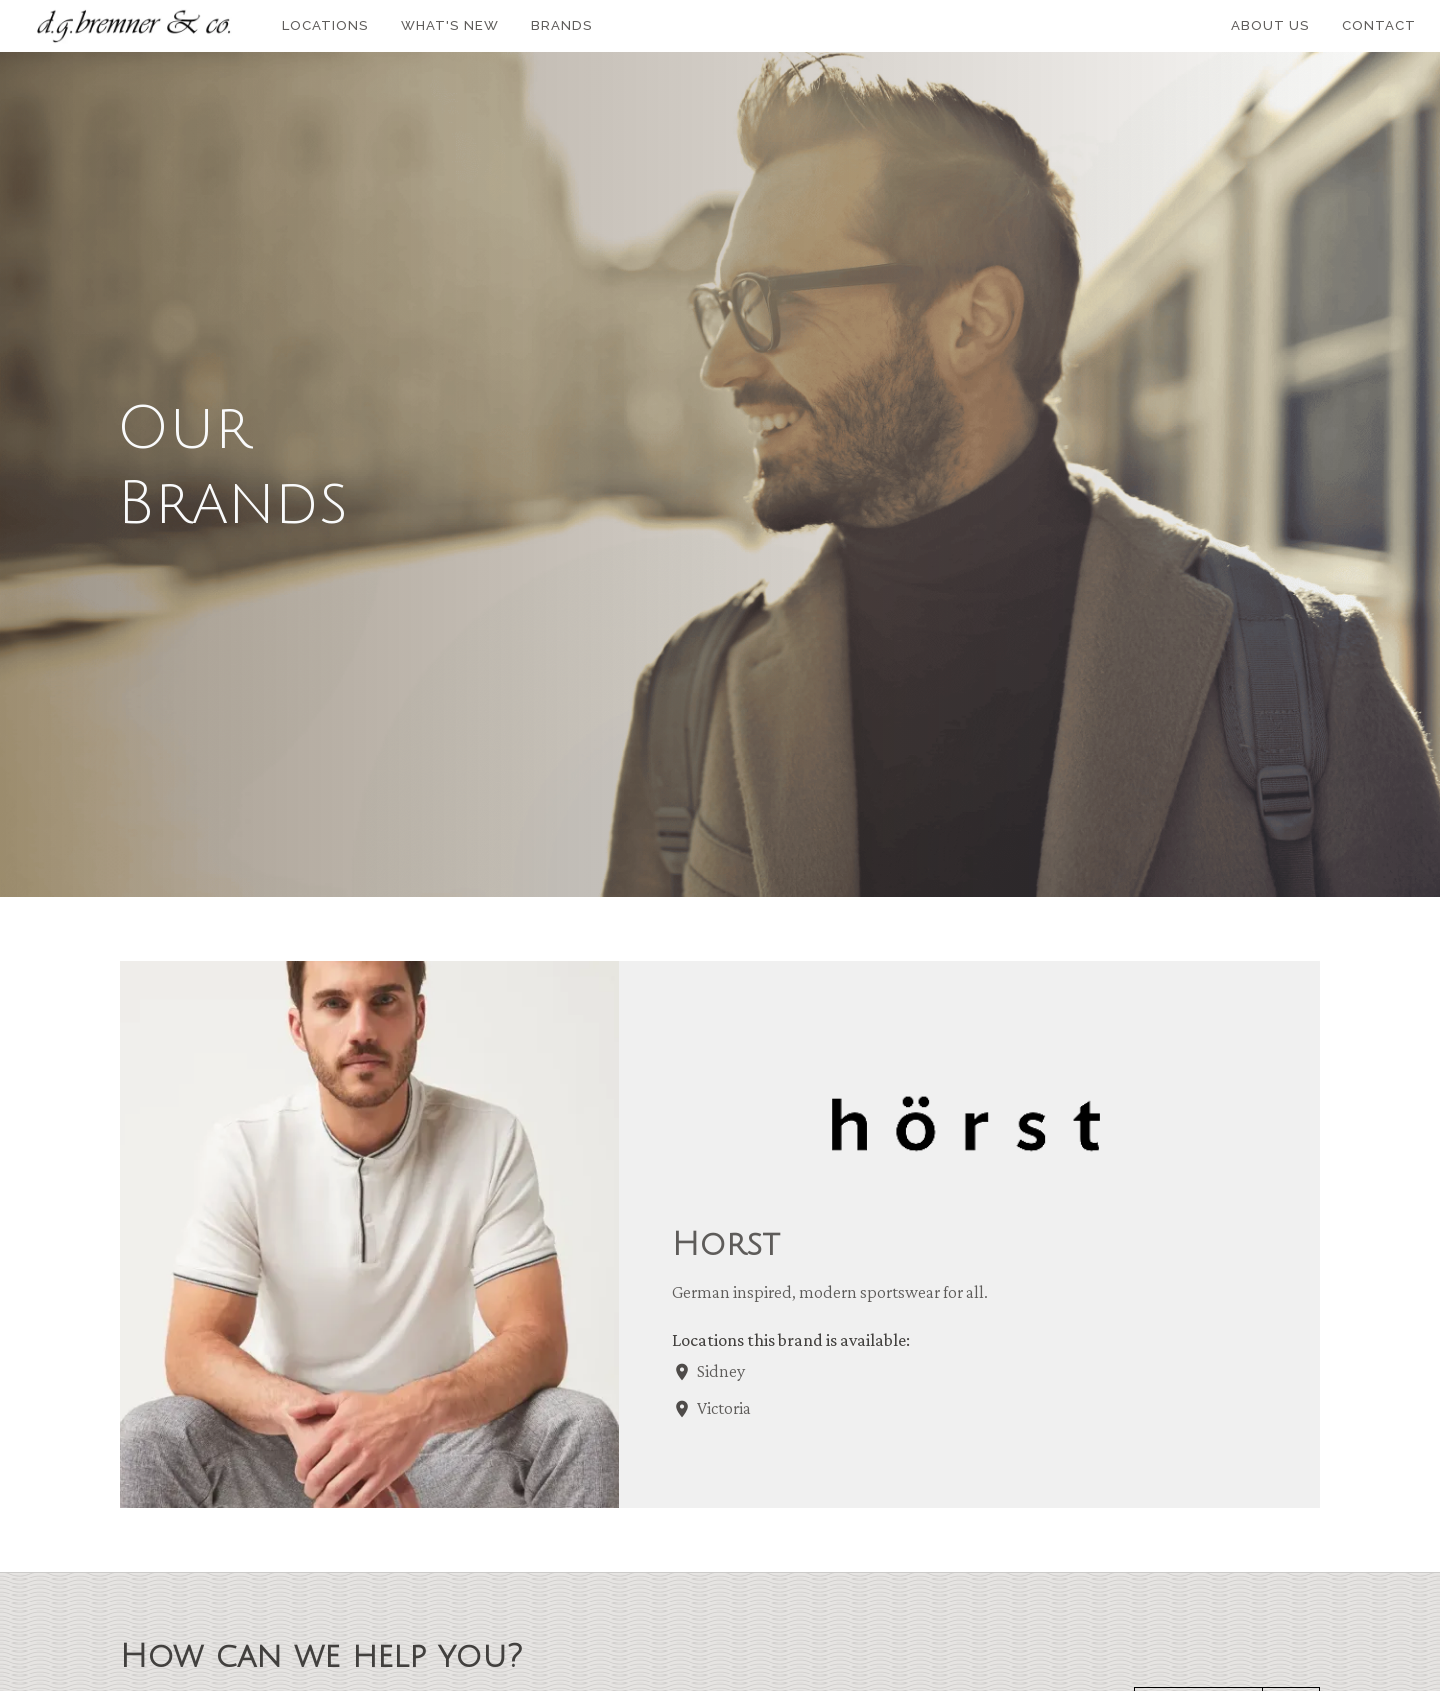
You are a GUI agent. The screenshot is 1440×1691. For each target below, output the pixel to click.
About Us (1270, 25)
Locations (325, 25)
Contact (1379, 25)
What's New (450, 25)
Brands (562, 25)
